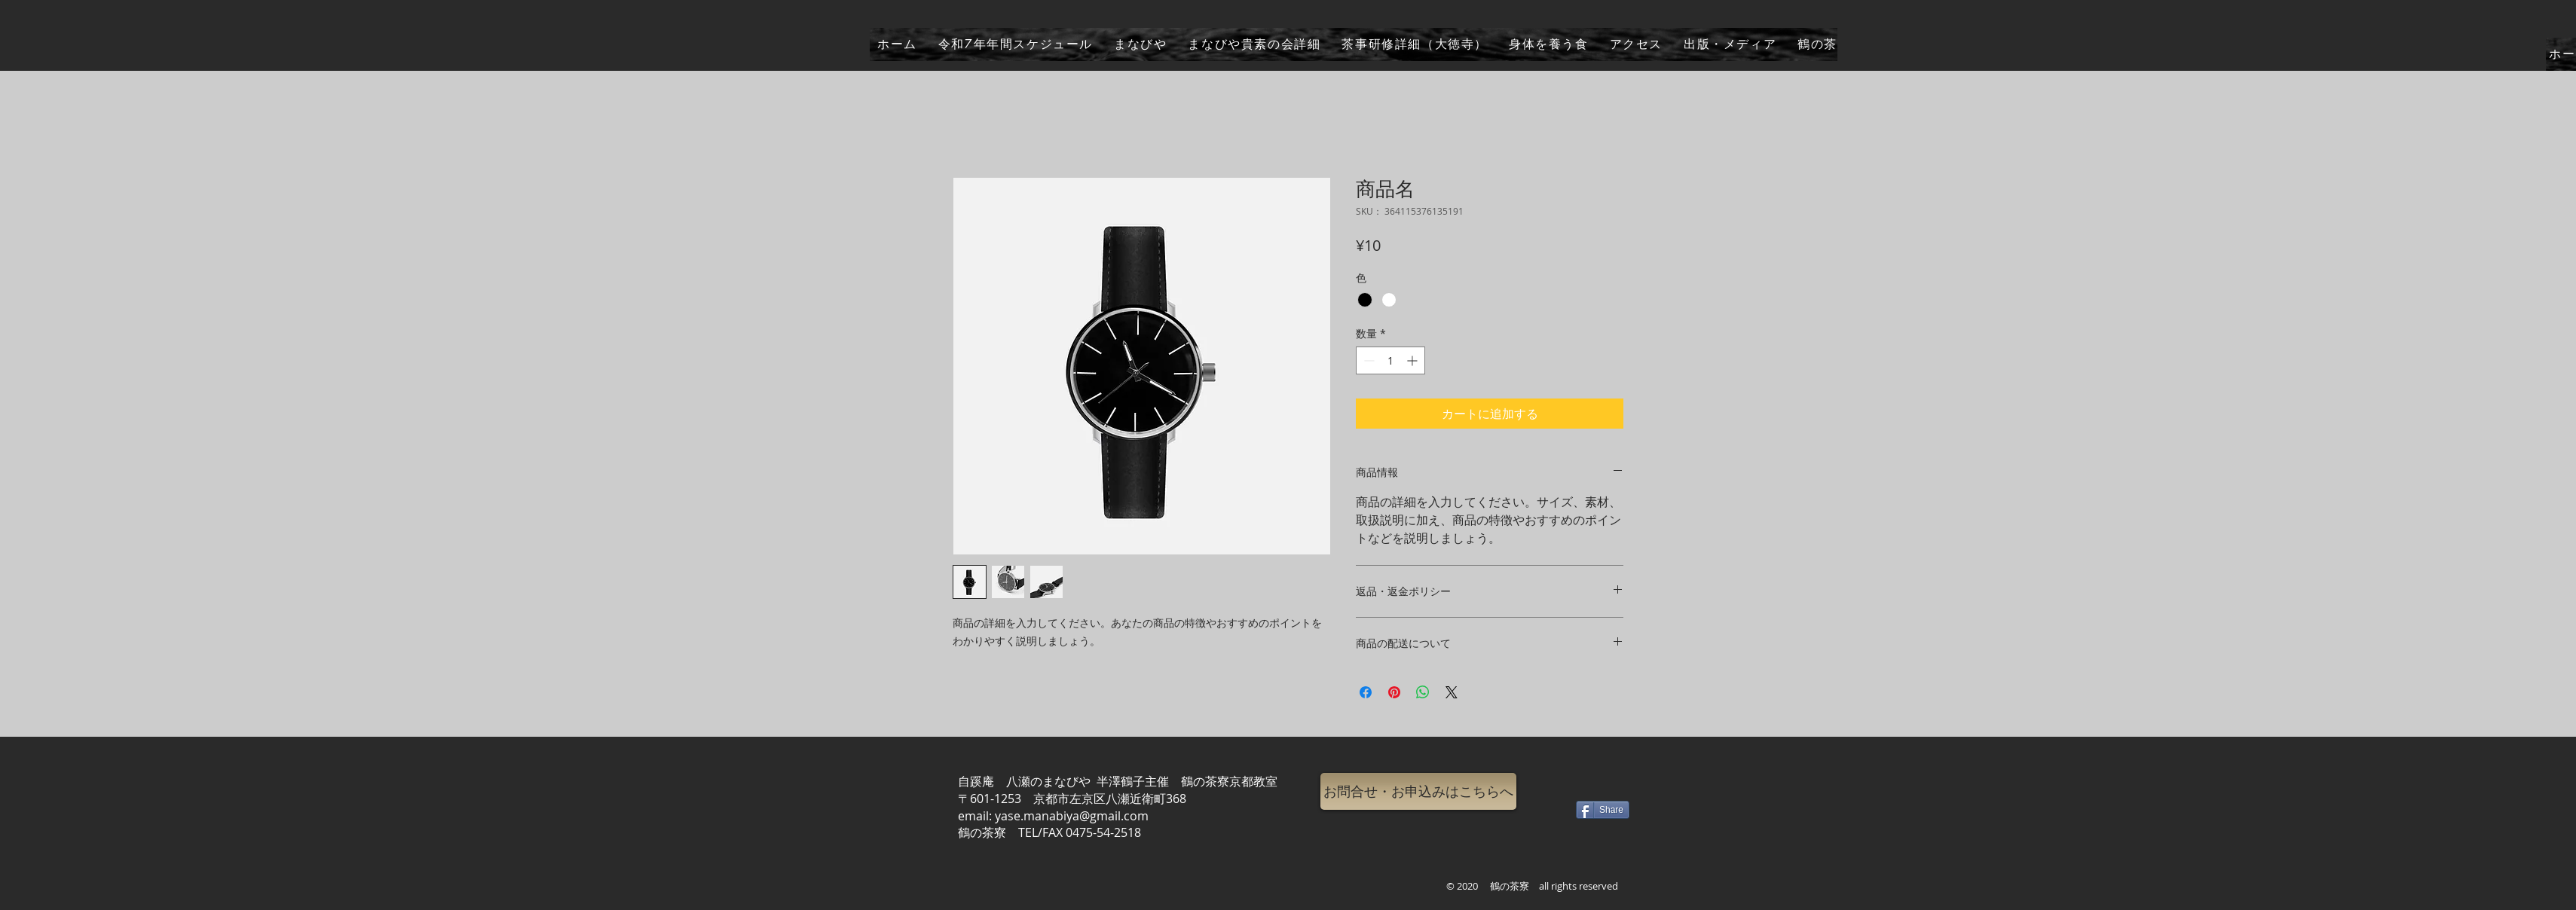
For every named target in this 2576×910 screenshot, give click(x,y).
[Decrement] (1367, 360)
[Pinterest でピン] (1394, 692)
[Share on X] (1451, 692)
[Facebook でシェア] (1366, 692)
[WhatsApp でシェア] (1423, 692)
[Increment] (1413, 360)
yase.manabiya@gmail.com (1072, 816)
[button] (1418, 791)
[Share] (1602, 810)
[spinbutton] (1390, 360)
